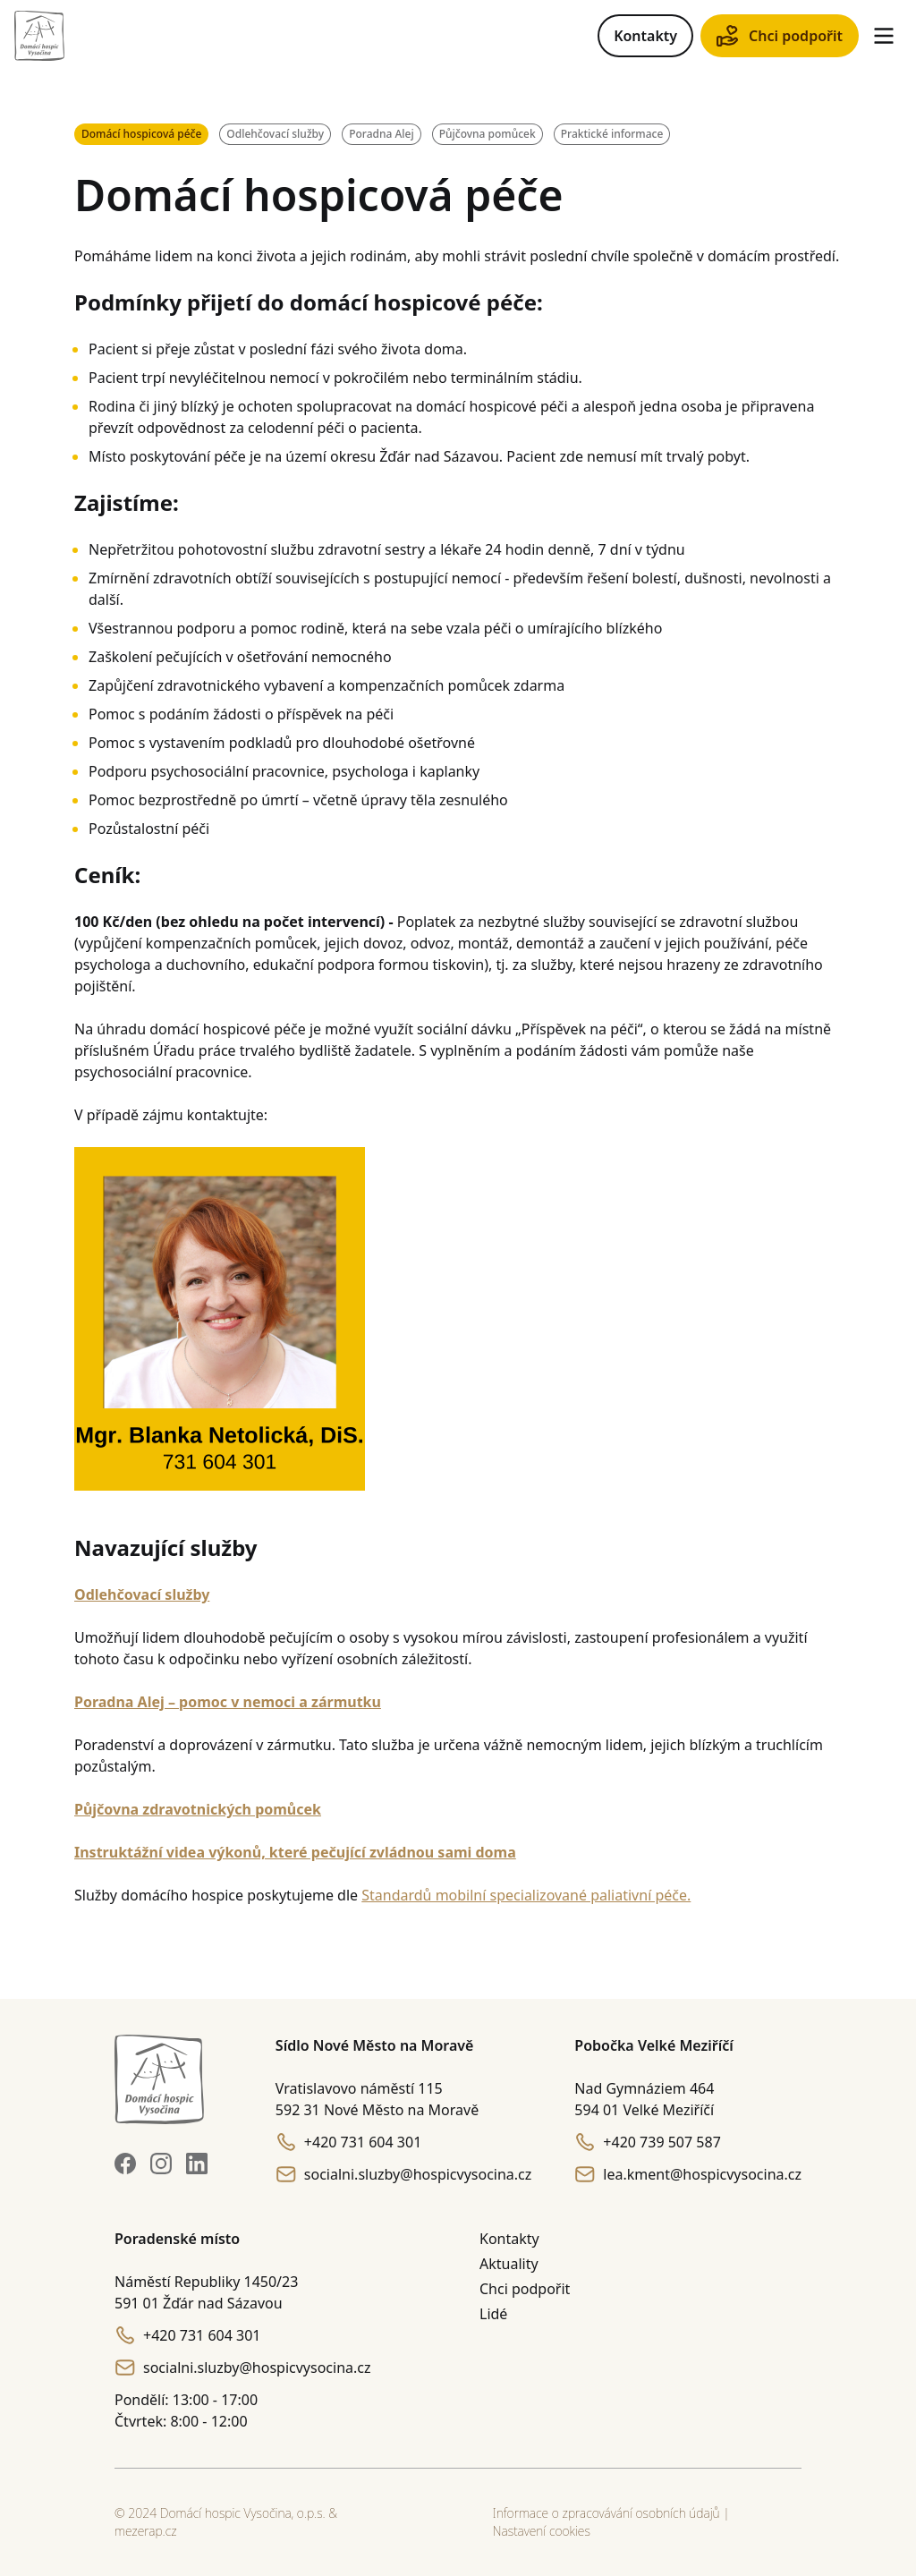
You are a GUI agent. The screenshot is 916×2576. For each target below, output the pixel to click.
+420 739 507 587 (647, 2142)
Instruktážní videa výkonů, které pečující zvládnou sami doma (295, 1852)
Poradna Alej (381, 133)
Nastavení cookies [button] (541, 2530)
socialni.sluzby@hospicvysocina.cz (404, 2174)
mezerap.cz (145, 2530)
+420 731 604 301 (348, 2142)
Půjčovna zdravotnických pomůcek (197, 1809)
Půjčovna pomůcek (487, 133)
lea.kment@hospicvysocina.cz (688, 2174)
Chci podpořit (780, 36)
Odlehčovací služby (275, 133)
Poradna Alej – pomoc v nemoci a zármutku (227, 1702)
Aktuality (509, 2264)
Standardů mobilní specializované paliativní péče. (526, 1895)
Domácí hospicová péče (141, 133)
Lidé (493, 2314)
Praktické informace (612, 133)
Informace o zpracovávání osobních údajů (606, 2512)
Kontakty (645, 36)
